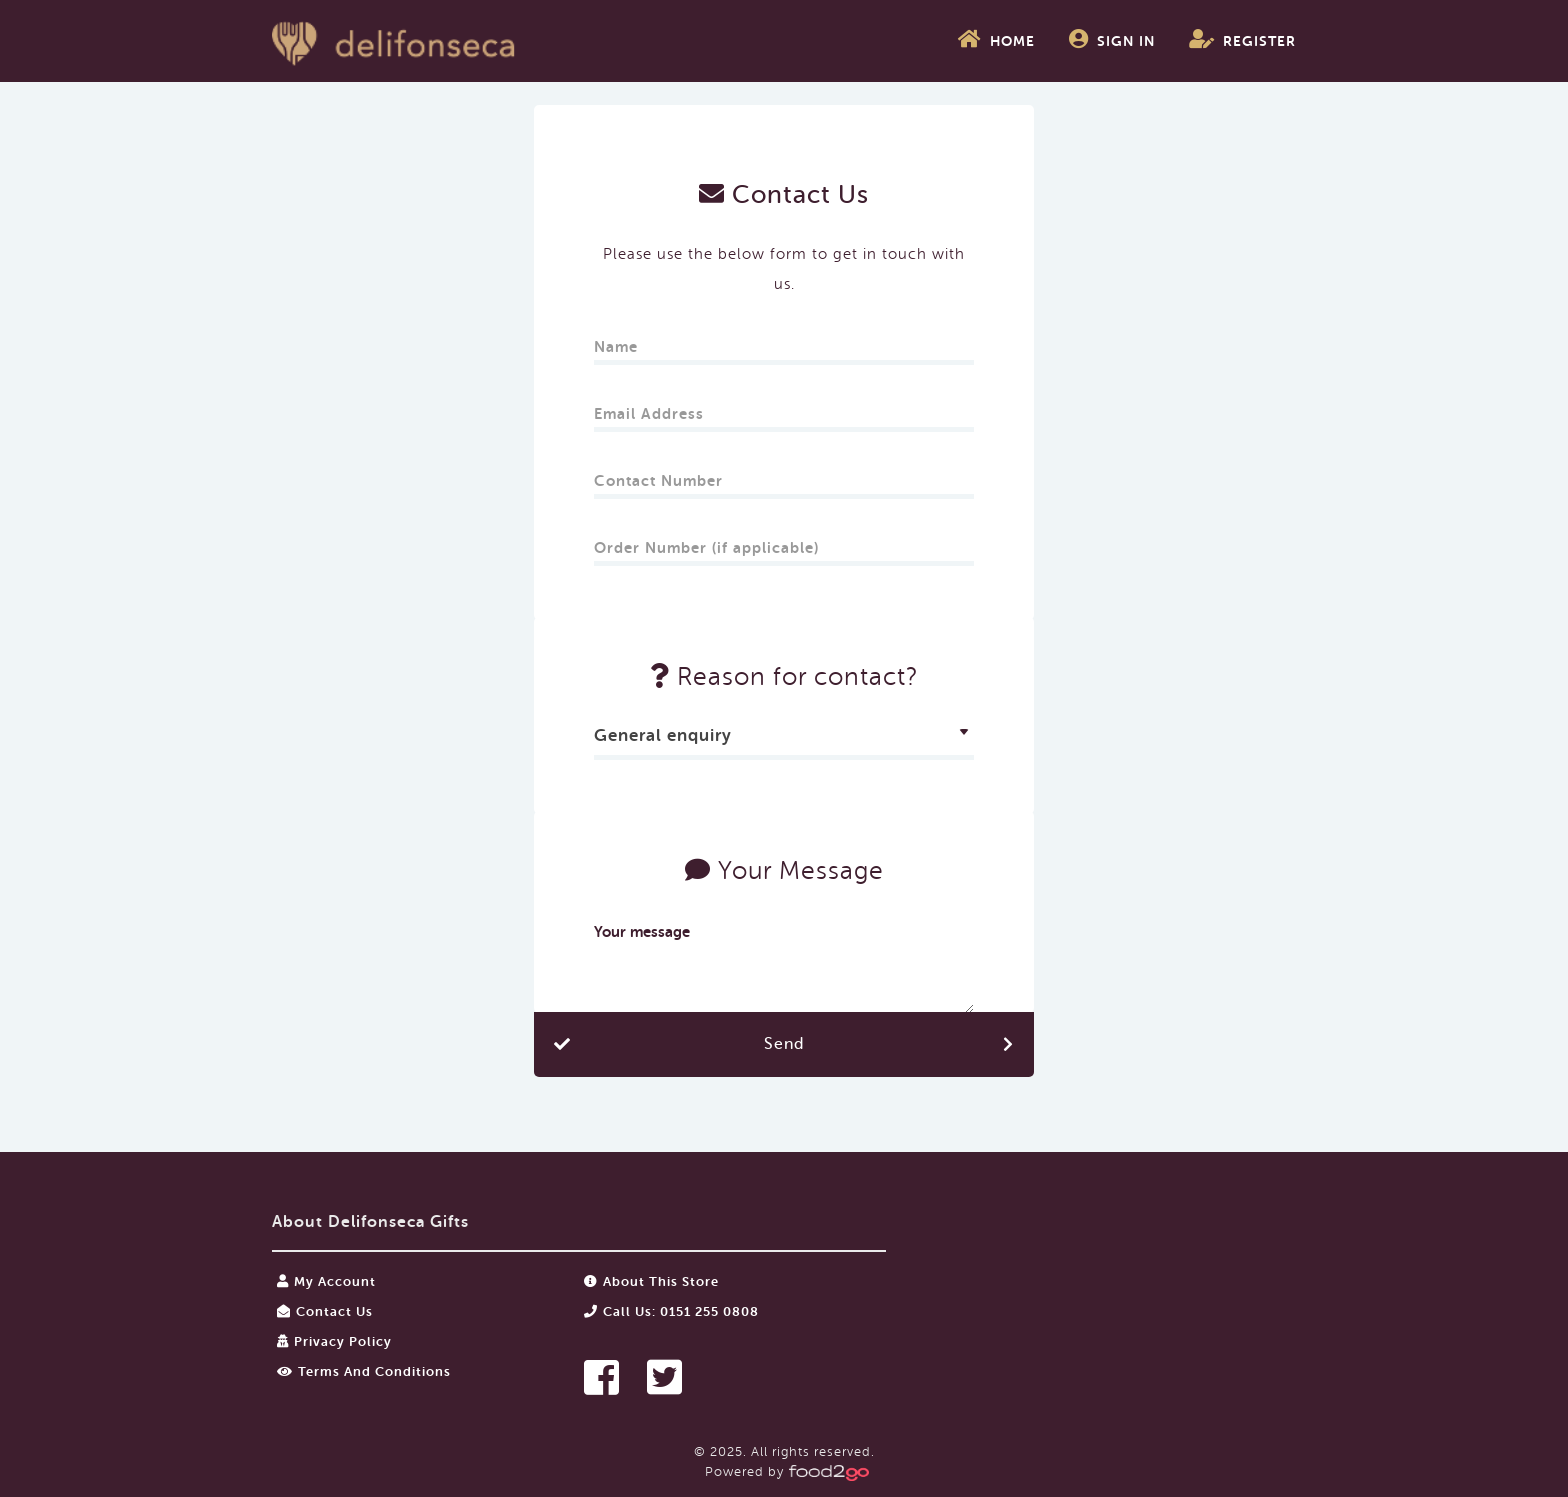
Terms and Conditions (364, 1371)
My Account (326, 1281)
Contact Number (661, 474)
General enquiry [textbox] (663, 735)
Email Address (651, 407)
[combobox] (784, 738)
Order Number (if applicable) (706, 541)
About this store (651, 1281)
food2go (394, 41)
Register (1242, 39)
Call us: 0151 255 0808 (671, 1311)
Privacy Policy (334, 1341)
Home (996, 39)
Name (618, 340)
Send (784, 1044)
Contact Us (325, 1311)
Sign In (1112, 39)
